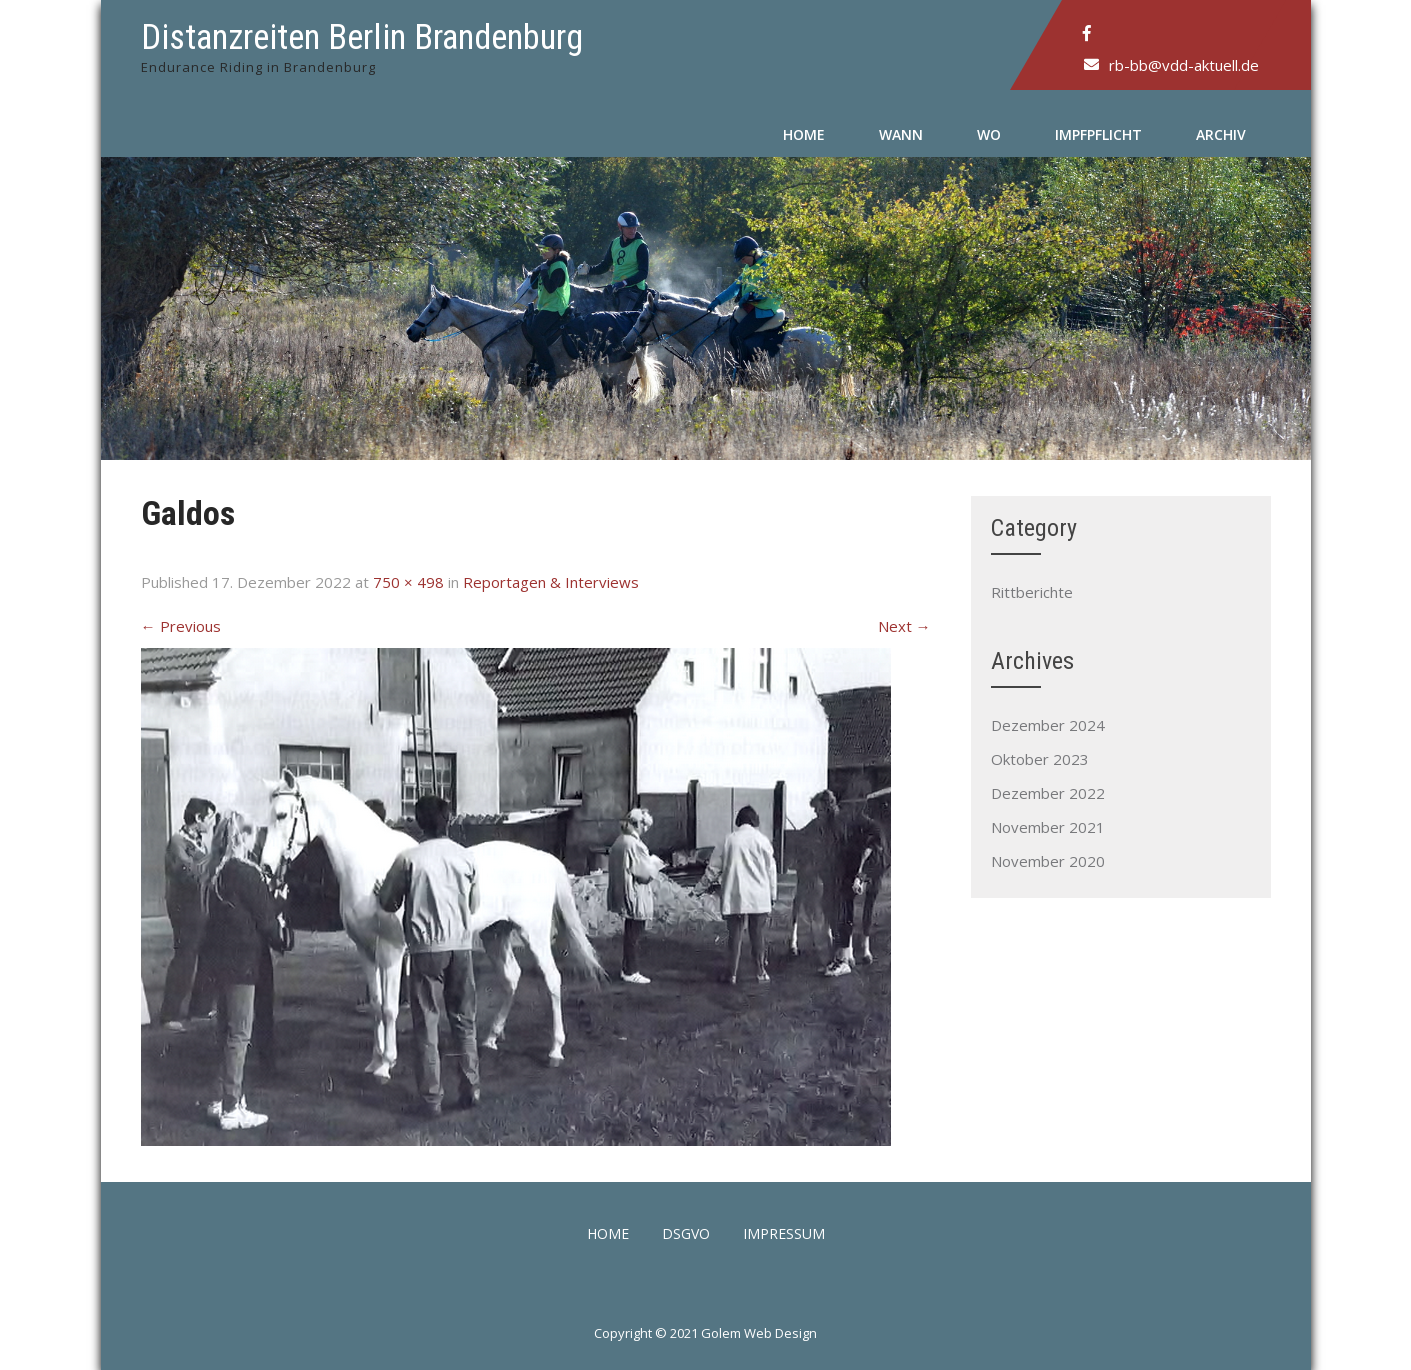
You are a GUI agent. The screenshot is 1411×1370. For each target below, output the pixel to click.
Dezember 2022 (1048, 793)
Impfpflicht (1098, 134)
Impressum (784, 1235)
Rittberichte (1032, 592)
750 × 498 (408, 582)
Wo (989, 134)
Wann (901, 134)
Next (904, 626)
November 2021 (1048, 827)
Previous (181, 626)
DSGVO (686, 1235)
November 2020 (1048, 861)
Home (804, 134)
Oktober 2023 (1040, 759)
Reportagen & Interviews (551, 582)
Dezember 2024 (1048, 725)
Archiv (1221, 134)
